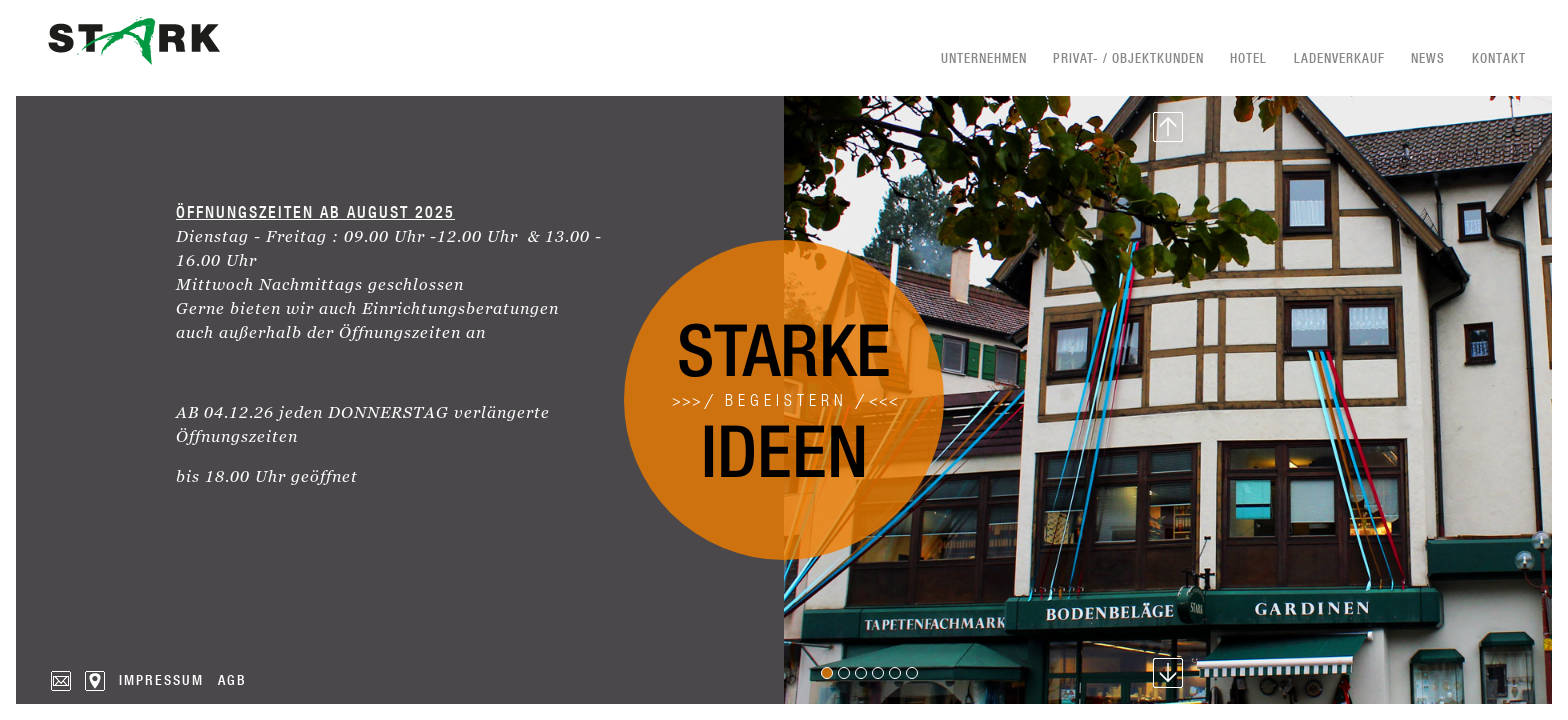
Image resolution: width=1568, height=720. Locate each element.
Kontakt (1499, 58)
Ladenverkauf (1339, 58)
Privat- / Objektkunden (1128, 58)
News (1428, 58)
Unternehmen (984, 58)
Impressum (161, 680)
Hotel (1248, 58)
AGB (232, 680)
